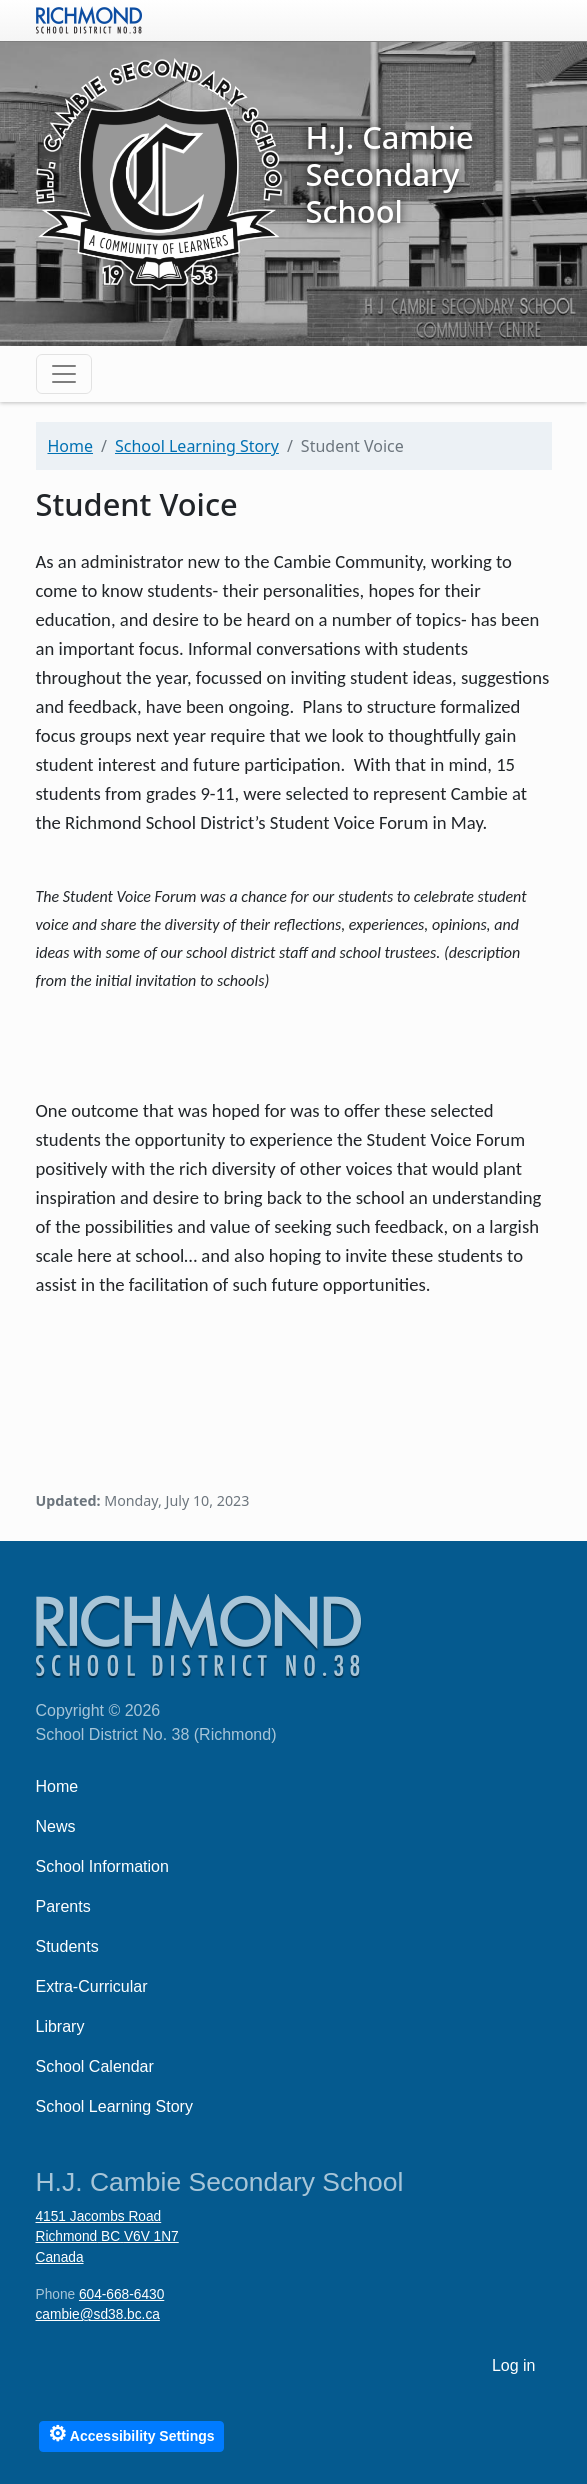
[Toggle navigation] (64, 374)
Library (60, 2026)
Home (71, 446)
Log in (514, 2365)
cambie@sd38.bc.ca (98, 2314)
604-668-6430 (121, 2294)
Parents (63, 1906)
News (56, 1826)
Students (67, 1946)
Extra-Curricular (92, 1986)
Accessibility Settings (131, 2433)
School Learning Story (197, 446)
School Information (102, 1866)
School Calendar (95, 2066)
